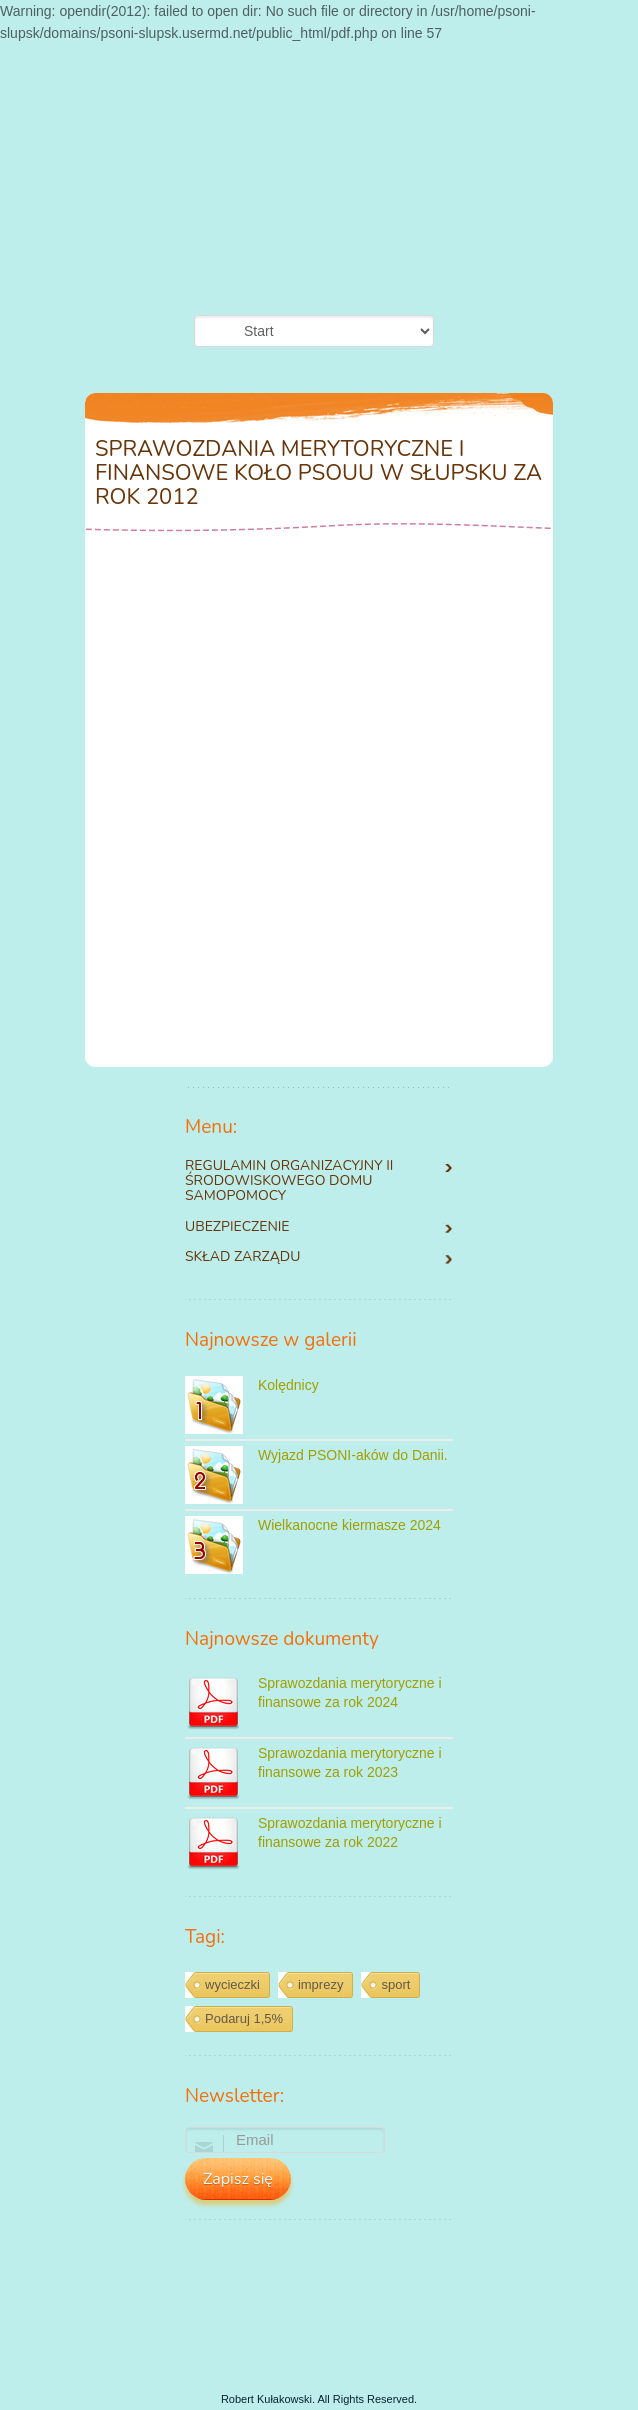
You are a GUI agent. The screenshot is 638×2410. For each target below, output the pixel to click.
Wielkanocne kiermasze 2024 (349, 1525)
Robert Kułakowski (266, 2399)
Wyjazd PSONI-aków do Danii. (353, 1455)
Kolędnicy (288, 1385)
